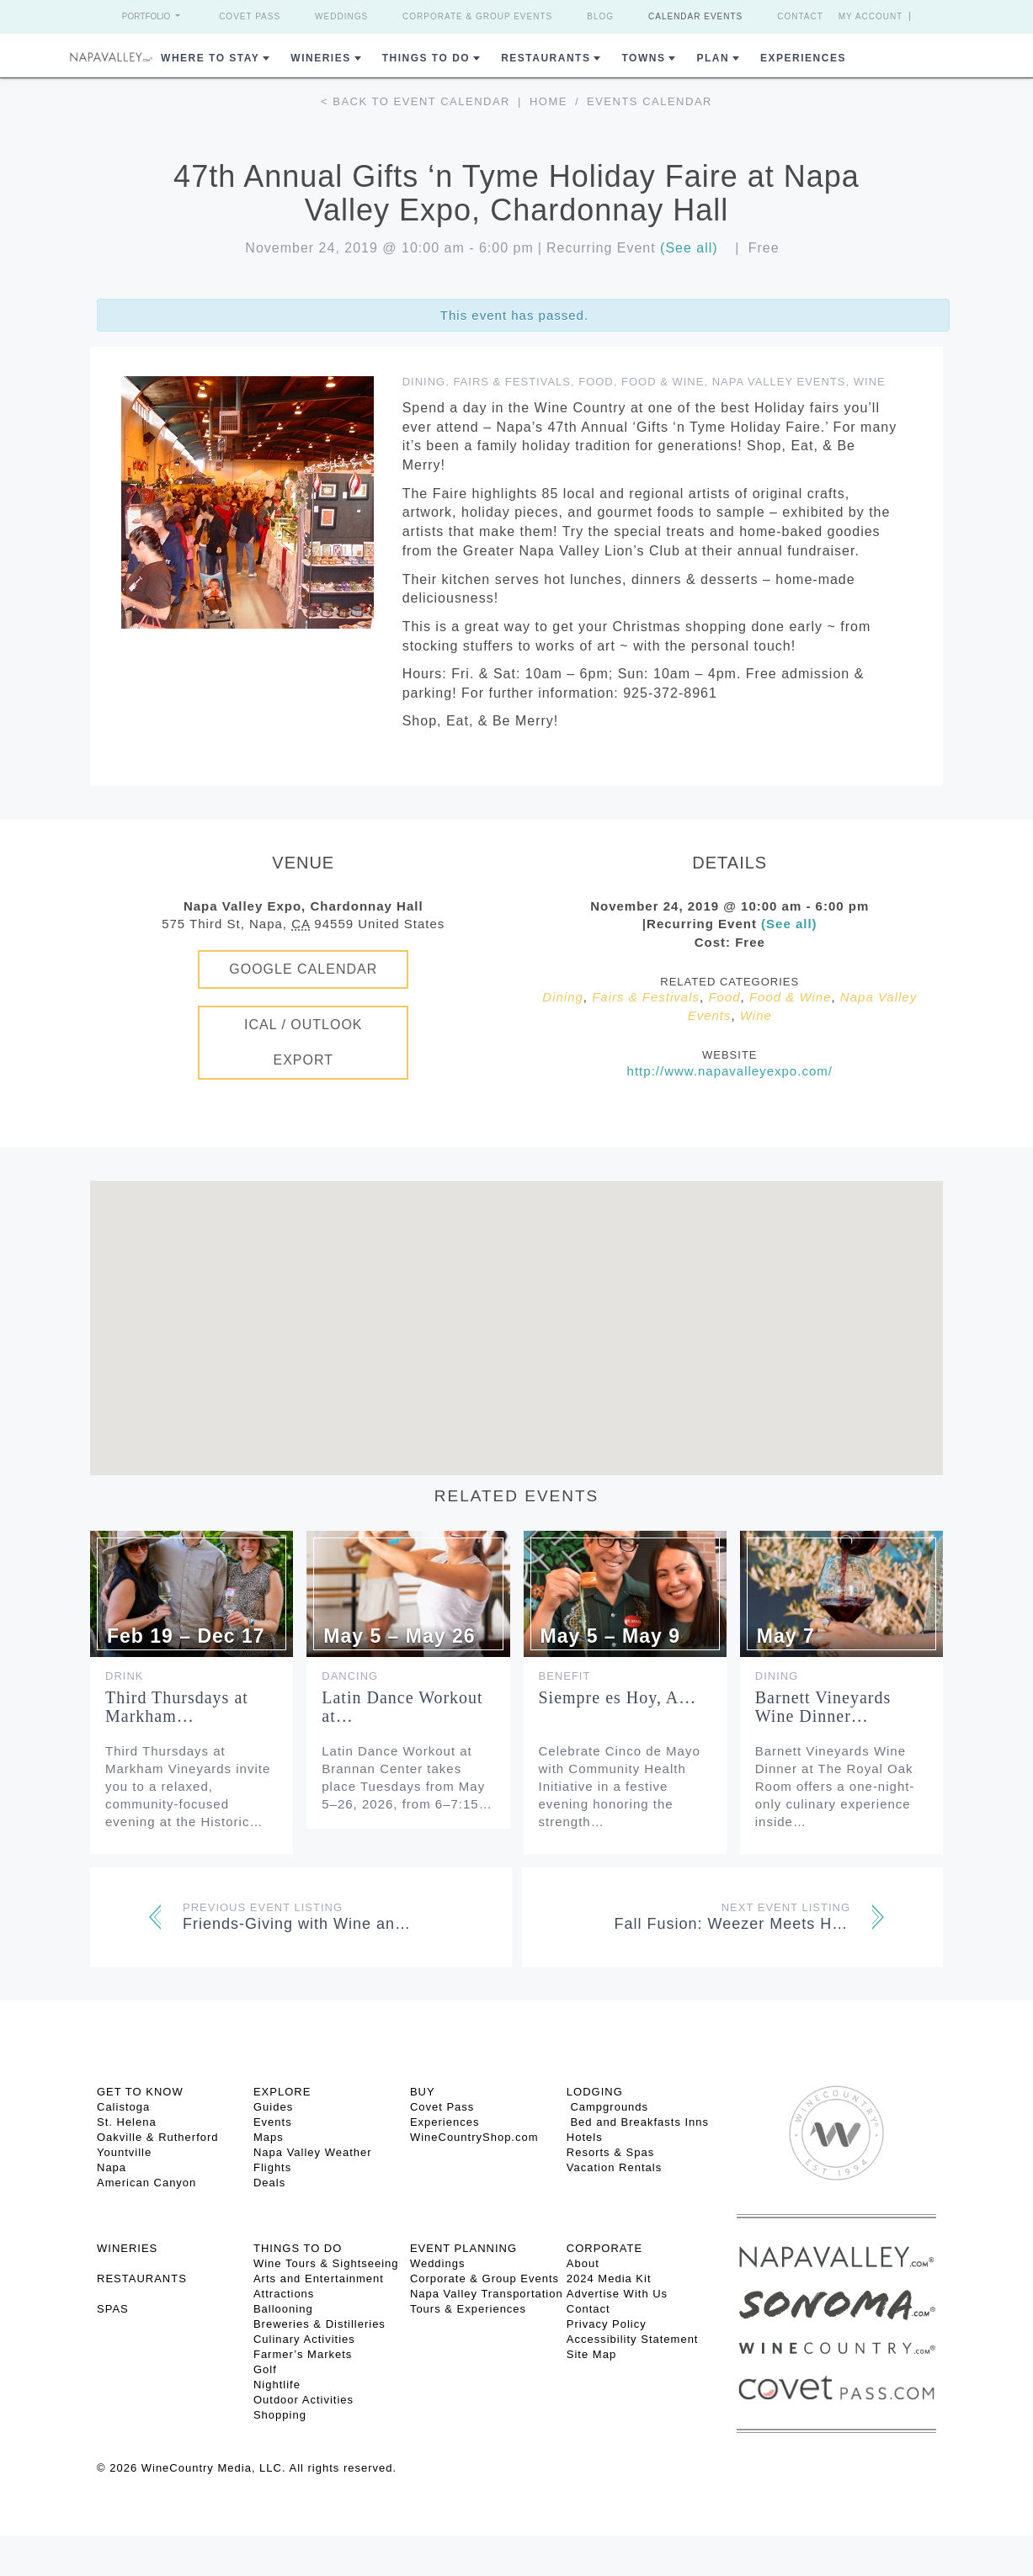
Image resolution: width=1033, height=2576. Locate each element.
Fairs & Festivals (512, 381)
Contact (800, 16)
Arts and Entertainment (318, 2278)
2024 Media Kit (609, 2278)
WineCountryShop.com (474, 2137)
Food (596, 381)
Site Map (591, 2354)
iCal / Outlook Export (303, 1042)
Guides (273, 2107)
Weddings (341, 16)
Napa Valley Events (779, 381)
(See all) (689, 248)
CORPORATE (604, 2248)
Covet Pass (249, 16)
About (583, 2263)
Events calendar (649, 101)
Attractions (283, 2293)
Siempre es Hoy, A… (618, 1697)
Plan (712, 58)
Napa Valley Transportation (486, 2293)
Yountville (124, 2152)
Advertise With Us (617, 2293)
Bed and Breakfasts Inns (638, 2122)
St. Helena (127, 2122)
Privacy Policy (607, 2324)
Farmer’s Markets (302, 2354)
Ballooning (283, 2308)
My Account (871, 16)
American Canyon (146, 2182)
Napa (111, 2167)
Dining (424, 381)
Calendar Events (695, 16)
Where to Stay (210, 58)
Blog (600, 16)
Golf (265, 2369)
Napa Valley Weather (312, 2152)
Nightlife (277, 2384)
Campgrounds (607, 2107)
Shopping (279, 2415)
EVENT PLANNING (463, 2248)
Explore (282, 2091)
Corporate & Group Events (477, 16)
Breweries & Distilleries (319, 2324)
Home (548, 101)
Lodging (595, 2091)
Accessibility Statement (633, 2339)
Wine (870, 381)
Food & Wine (662, 381)
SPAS (113, 2308)
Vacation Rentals (614, 2167)
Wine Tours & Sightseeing (326, 2263)
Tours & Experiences (468, 2308)
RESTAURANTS (142, 2278)
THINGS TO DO (297, 2248)
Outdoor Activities (303, 2399)
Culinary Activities (304, 2339)
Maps (268, 2137)
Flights (272, 2167)
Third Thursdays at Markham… (176, 1706)
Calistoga (123, 2107)
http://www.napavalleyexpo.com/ (730, 1071)
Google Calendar (303, 969)
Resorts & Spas (610, 2152)
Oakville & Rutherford (158, 2137)
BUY (422, 2091)
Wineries (320, 58)
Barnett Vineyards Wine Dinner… (823, 1706)
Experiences (803, 58)
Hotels (585, 2137)
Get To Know (140, 2091)
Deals (269, 2182)
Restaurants (545, 58)
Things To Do (426, 58)
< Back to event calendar (415, 101)
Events (272, 2122)
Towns (643, 58)
